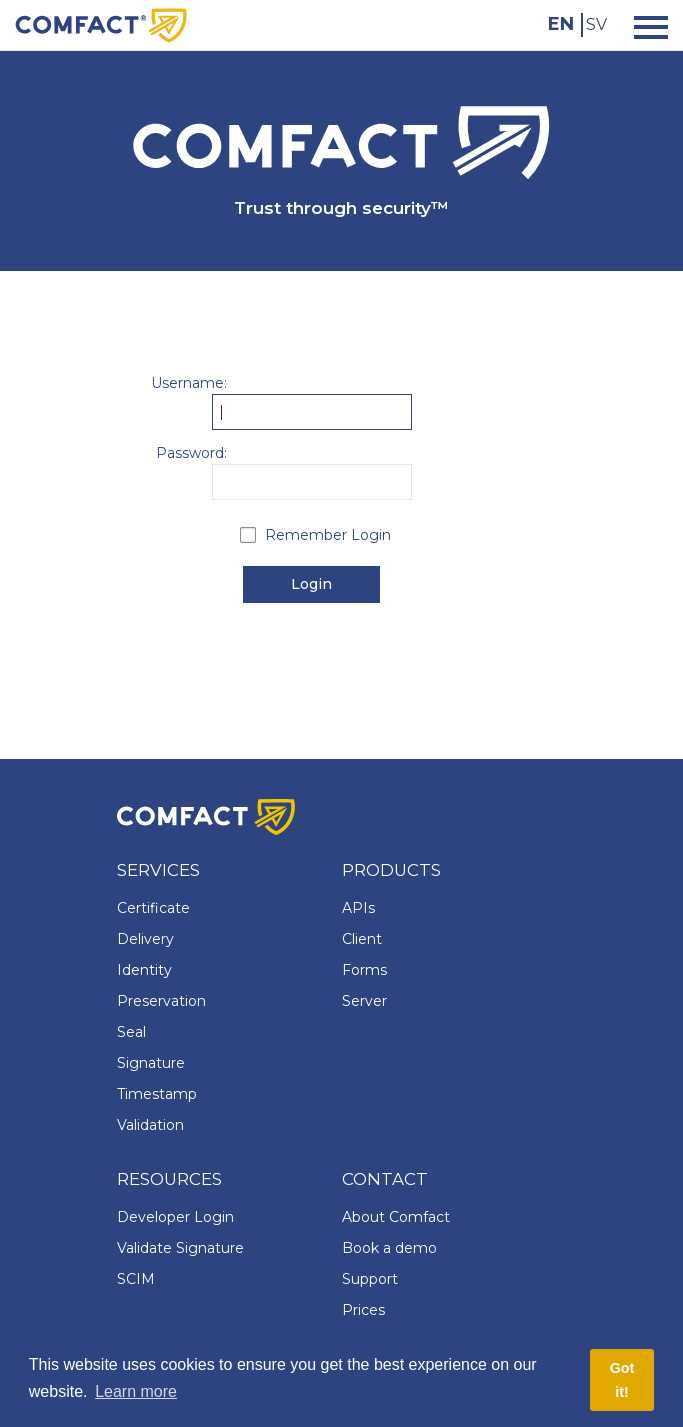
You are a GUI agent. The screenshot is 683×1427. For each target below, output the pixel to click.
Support (370, 1279)
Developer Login (175, 1217)
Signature (151, 1063)
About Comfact (396, 1217)
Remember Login (328, 535)
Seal (131, 1032)
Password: (191, 453)
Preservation (161, 1001)
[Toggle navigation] (645, 25)
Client (362, 939)
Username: (189, 383)
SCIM (136, 1279)
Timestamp (157, 1094)
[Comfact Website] (101, 24)
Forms (364, 970)
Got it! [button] (622, 1380)
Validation (150, 1125)
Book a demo (389, 1248)
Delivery (145, 939)
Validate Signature (180, 1248)
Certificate (153, 908)
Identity (144, 970)
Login (311, 584)
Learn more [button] (136, 1391)
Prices (363, 1310)
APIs (358, 908)
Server (364, 1001)
